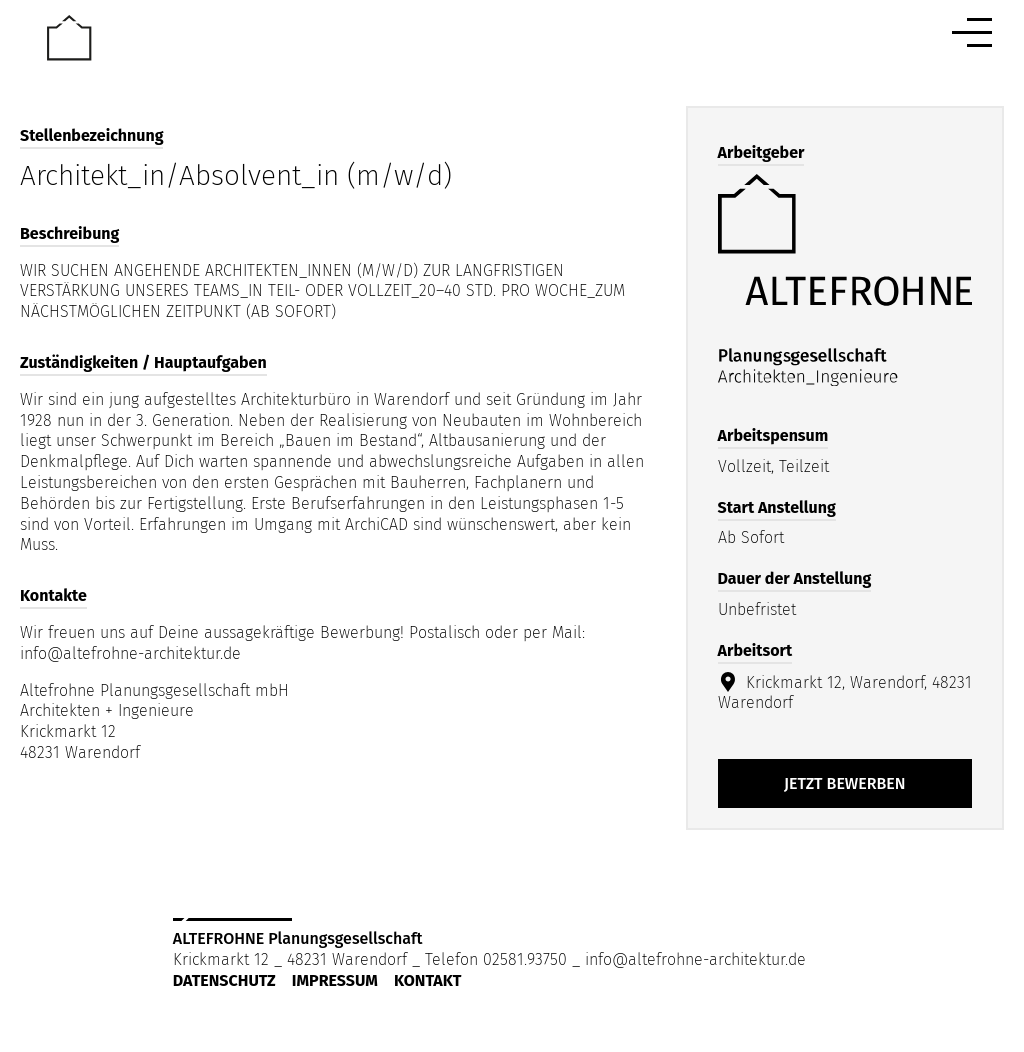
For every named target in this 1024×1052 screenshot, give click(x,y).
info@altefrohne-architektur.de (695, 959)
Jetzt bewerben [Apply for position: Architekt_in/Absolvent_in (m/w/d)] (845, 783)
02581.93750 (525, 959)
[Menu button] (972, 32)
